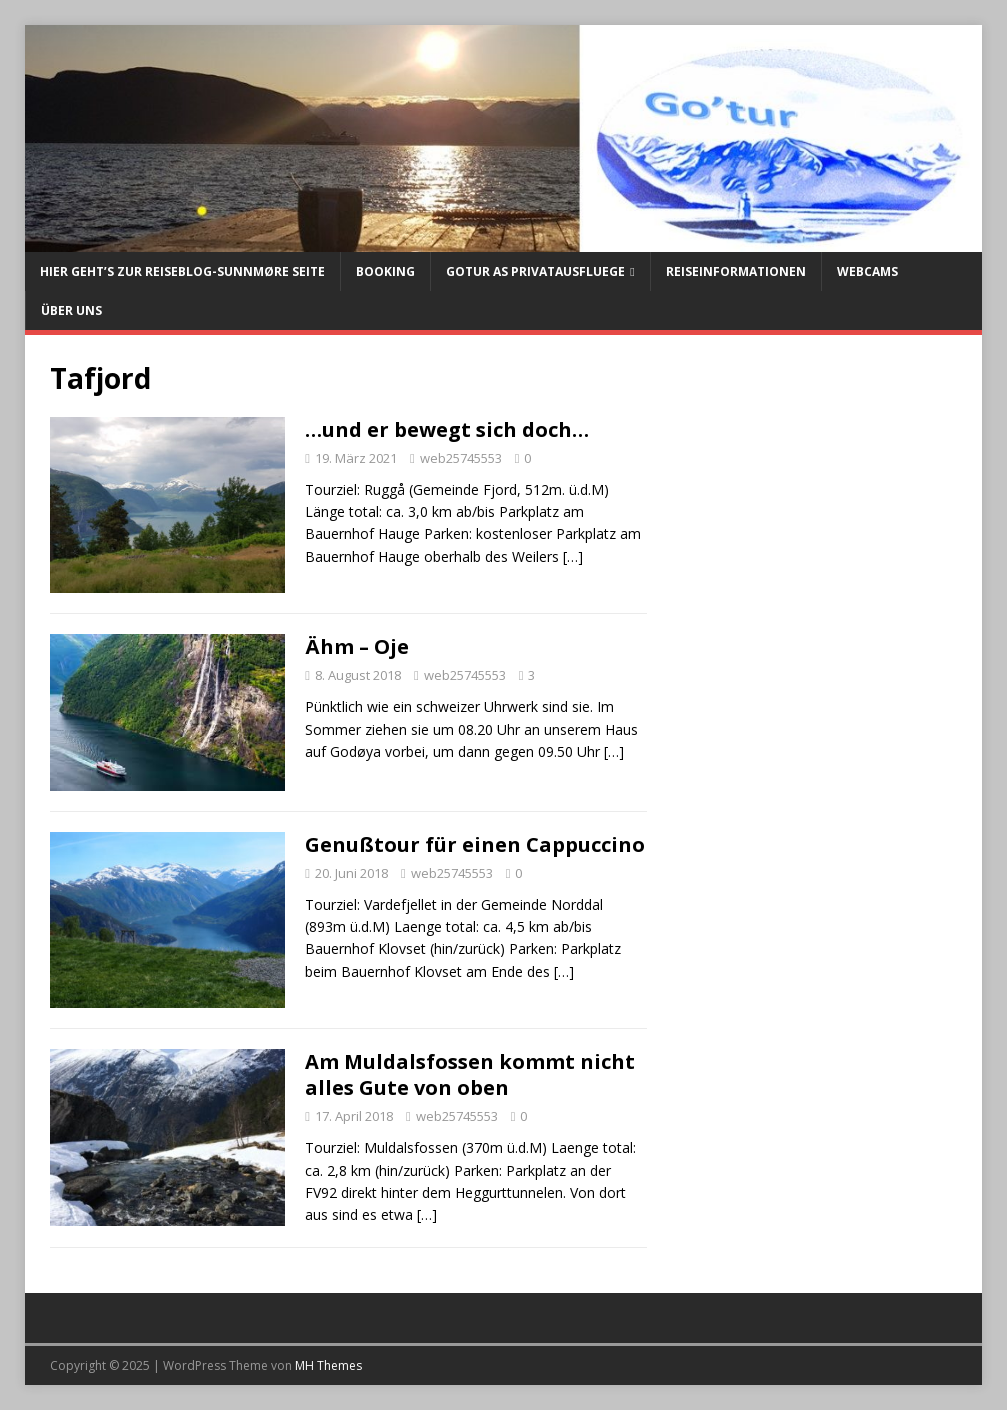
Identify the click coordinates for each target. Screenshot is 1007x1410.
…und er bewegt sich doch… (447, 429)
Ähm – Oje (357, 646)
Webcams (867, 271)
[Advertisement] (813, 530)
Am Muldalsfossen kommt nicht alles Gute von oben (470, 1074)
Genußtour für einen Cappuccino (475, 844)
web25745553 (461, 458)
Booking (385, 271)
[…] (573, 556)
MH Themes (328, 1365)
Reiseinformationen (736, 271)
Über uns (71, 310)
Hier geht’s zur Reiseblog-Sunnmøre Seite (182, 271)
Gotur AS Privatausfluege (535, 271)
